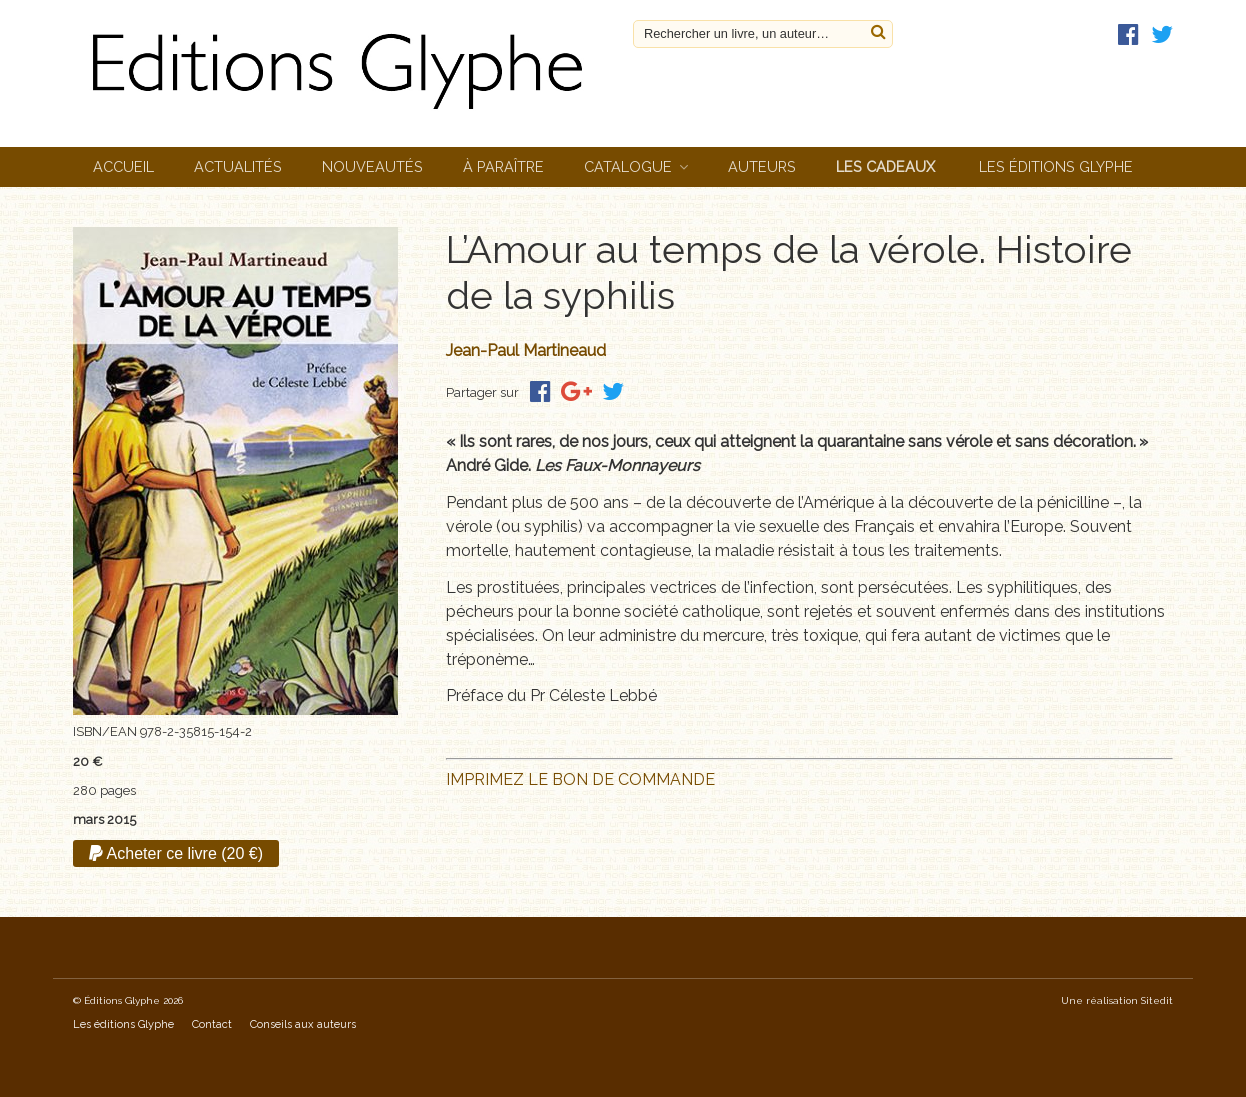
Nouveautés (372, 166)
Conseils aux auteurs (303, 1024)
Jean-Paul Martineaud (526, 350)
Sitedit (1157, 1000)
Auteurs (762, 166)
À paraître (503, 166)
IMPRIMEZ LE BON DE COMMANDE (580, 779)
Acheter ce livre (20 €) (176, 853)
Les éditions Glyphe (1056, 166)
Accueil (123, 166)
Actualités (238, 166)
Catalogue (628, 166)
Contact (212, 1024)
